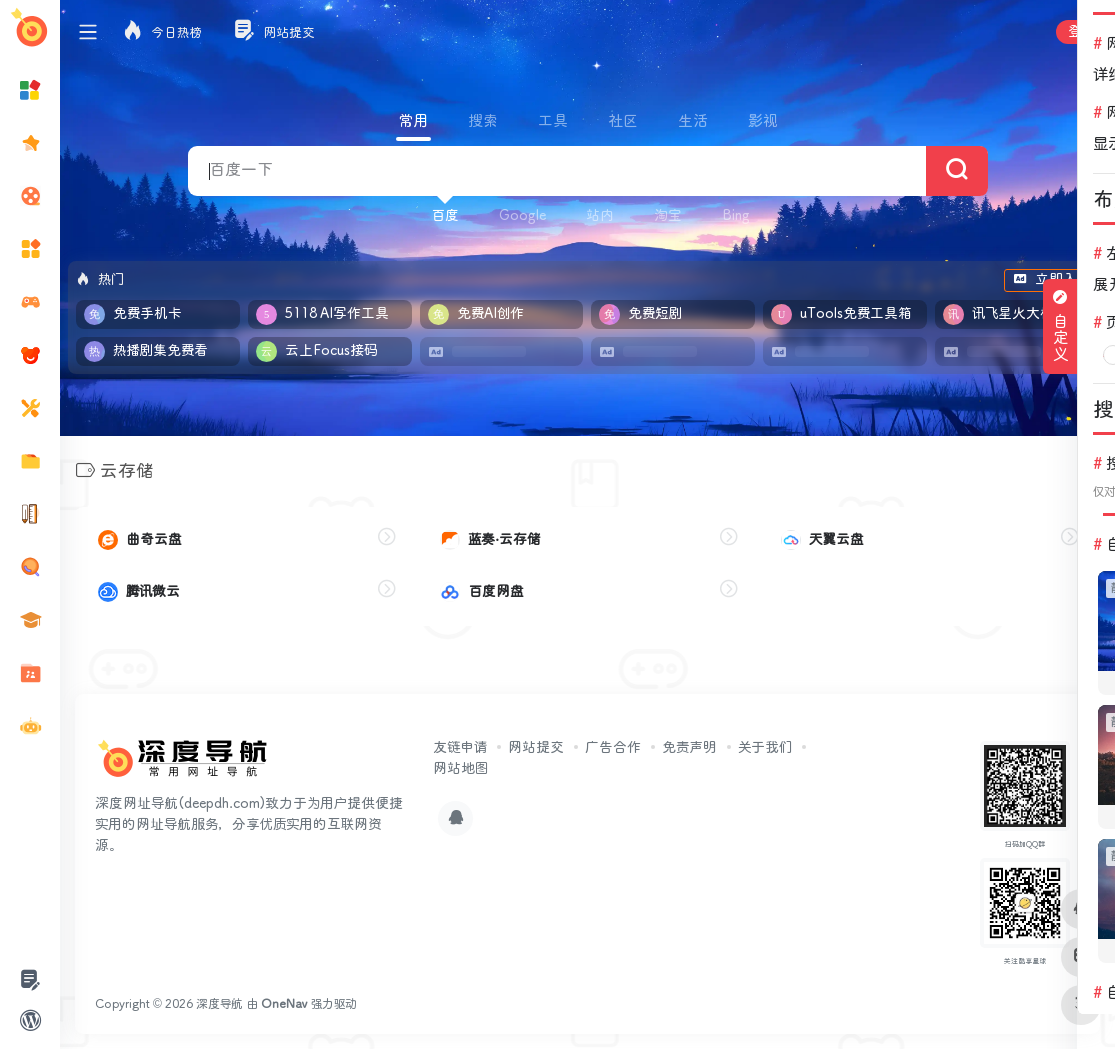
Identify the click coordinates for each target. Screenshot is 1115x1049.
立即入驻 (1051, 280)
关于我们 (765, 747)
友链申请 (460, 747)
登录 (1081, 32)
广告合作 (613, 747)
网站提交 (536, 747)
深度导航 (219, 1003)
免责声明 (689, 747)
